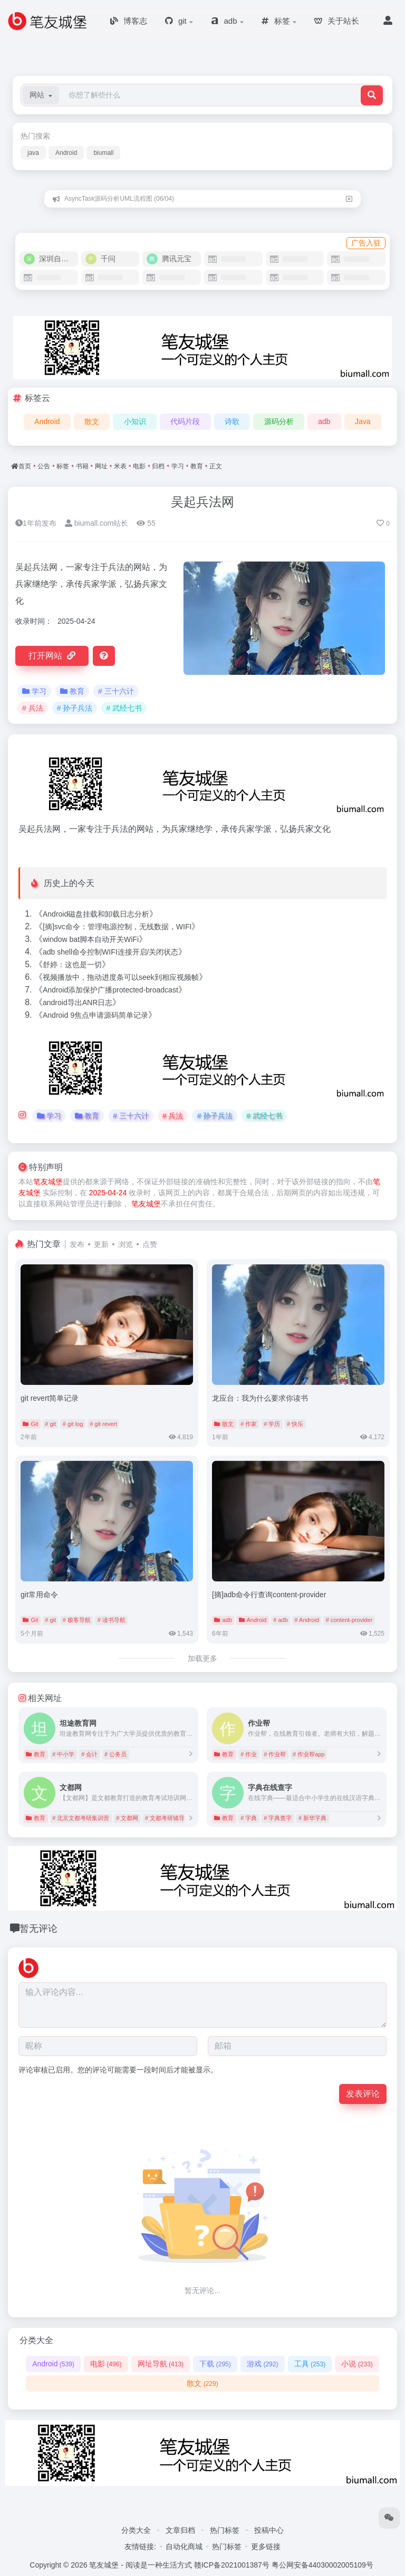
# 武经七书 (124, 708)
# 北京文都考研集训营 (80, 1818)
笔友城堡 (48, 1181)
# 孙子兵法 (75, 708)
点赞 (149, 1244)
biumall (103, 152)
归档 (158, 466)
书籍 (82, 466)
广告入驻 (366, 243)
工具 (309, 2363)
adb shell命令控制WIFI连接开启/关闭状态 (110, 952)
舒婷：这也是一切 (72, 964)
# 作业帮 (275, 1754)
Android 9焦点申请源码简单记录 (95, 1015)
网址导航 (161, 2363)
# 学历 (272, 1424)
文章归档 (180, 2530)
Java (363, 421)
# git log (73, 1424)
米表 (120, 466)
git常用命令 (39, 1594)
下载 (214, 2363)
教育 (196, 466)
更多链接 (266, 2546)
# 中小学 (63, 1754)
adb (324, 421)
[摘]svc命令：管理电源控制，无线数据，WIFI (117, 926)
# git (50, 1424)
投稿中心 (269, 2530)
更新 (101, 1244)
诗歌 (232, 421)
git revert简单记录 (50, 1398)
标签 (62, 466)
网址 (101, 466)
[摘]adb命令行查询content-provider (269, 1594)
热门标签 (224, 2530)
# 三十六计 (116, 691)
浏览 (125, 1244)
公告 (43, 466)
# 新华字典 (312, 1818)
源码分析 (279, 421)
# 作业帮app (309, 1754)
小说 (356, 2363)
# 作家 (248, 1424)
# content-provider (349, 1620)
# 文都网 (127, 1818)
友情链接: (140, 2546)
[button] (41, 95)
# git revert (103, 1424)
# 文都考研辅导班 (167, 1818)
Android (66, 152)
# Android (307, 1620)
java (33, 152)
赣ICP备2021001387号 (231, 2565)
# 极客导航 (77, 1620)
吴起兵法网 (202, 502)
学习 (177, 466)
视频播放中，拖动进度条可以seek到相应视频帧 (121, 977)
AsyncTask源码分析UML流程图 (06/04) (119, 198)
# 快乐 (295, 1424)
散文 (91, 421)
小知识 (135, 421)
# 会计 (89, 1754)
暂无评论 (38, 1928)
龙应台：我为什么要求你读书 (260, 1398)
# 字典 (248, 1818)
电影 (139, 466)
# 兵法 (32, 708)
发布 (77, 1244)
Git (30, 1424)
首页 (24, 466)
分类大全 (136, 2530)
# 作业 (248, 1754)
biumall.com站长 (97, 523)
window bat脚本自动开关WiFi (91, 939)
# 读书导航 (112, 1620)
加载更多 (202, 1658)
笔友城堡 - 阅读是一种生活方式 (140, 2565)
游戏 (262, 2363)
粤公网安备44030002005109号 (322, 2565)
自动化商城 (184, 2546)
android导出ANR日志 (77, 1002)
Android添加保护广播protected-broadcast (110, 990)
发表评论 (363, 2093)
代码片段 (185, 421)
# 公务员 (115, 1754)
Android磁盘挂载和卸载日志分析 (96, 914)
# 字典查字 (278, 1818)
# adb (280, 1620)
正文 (215, 466)
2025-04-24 (108, 1192)
